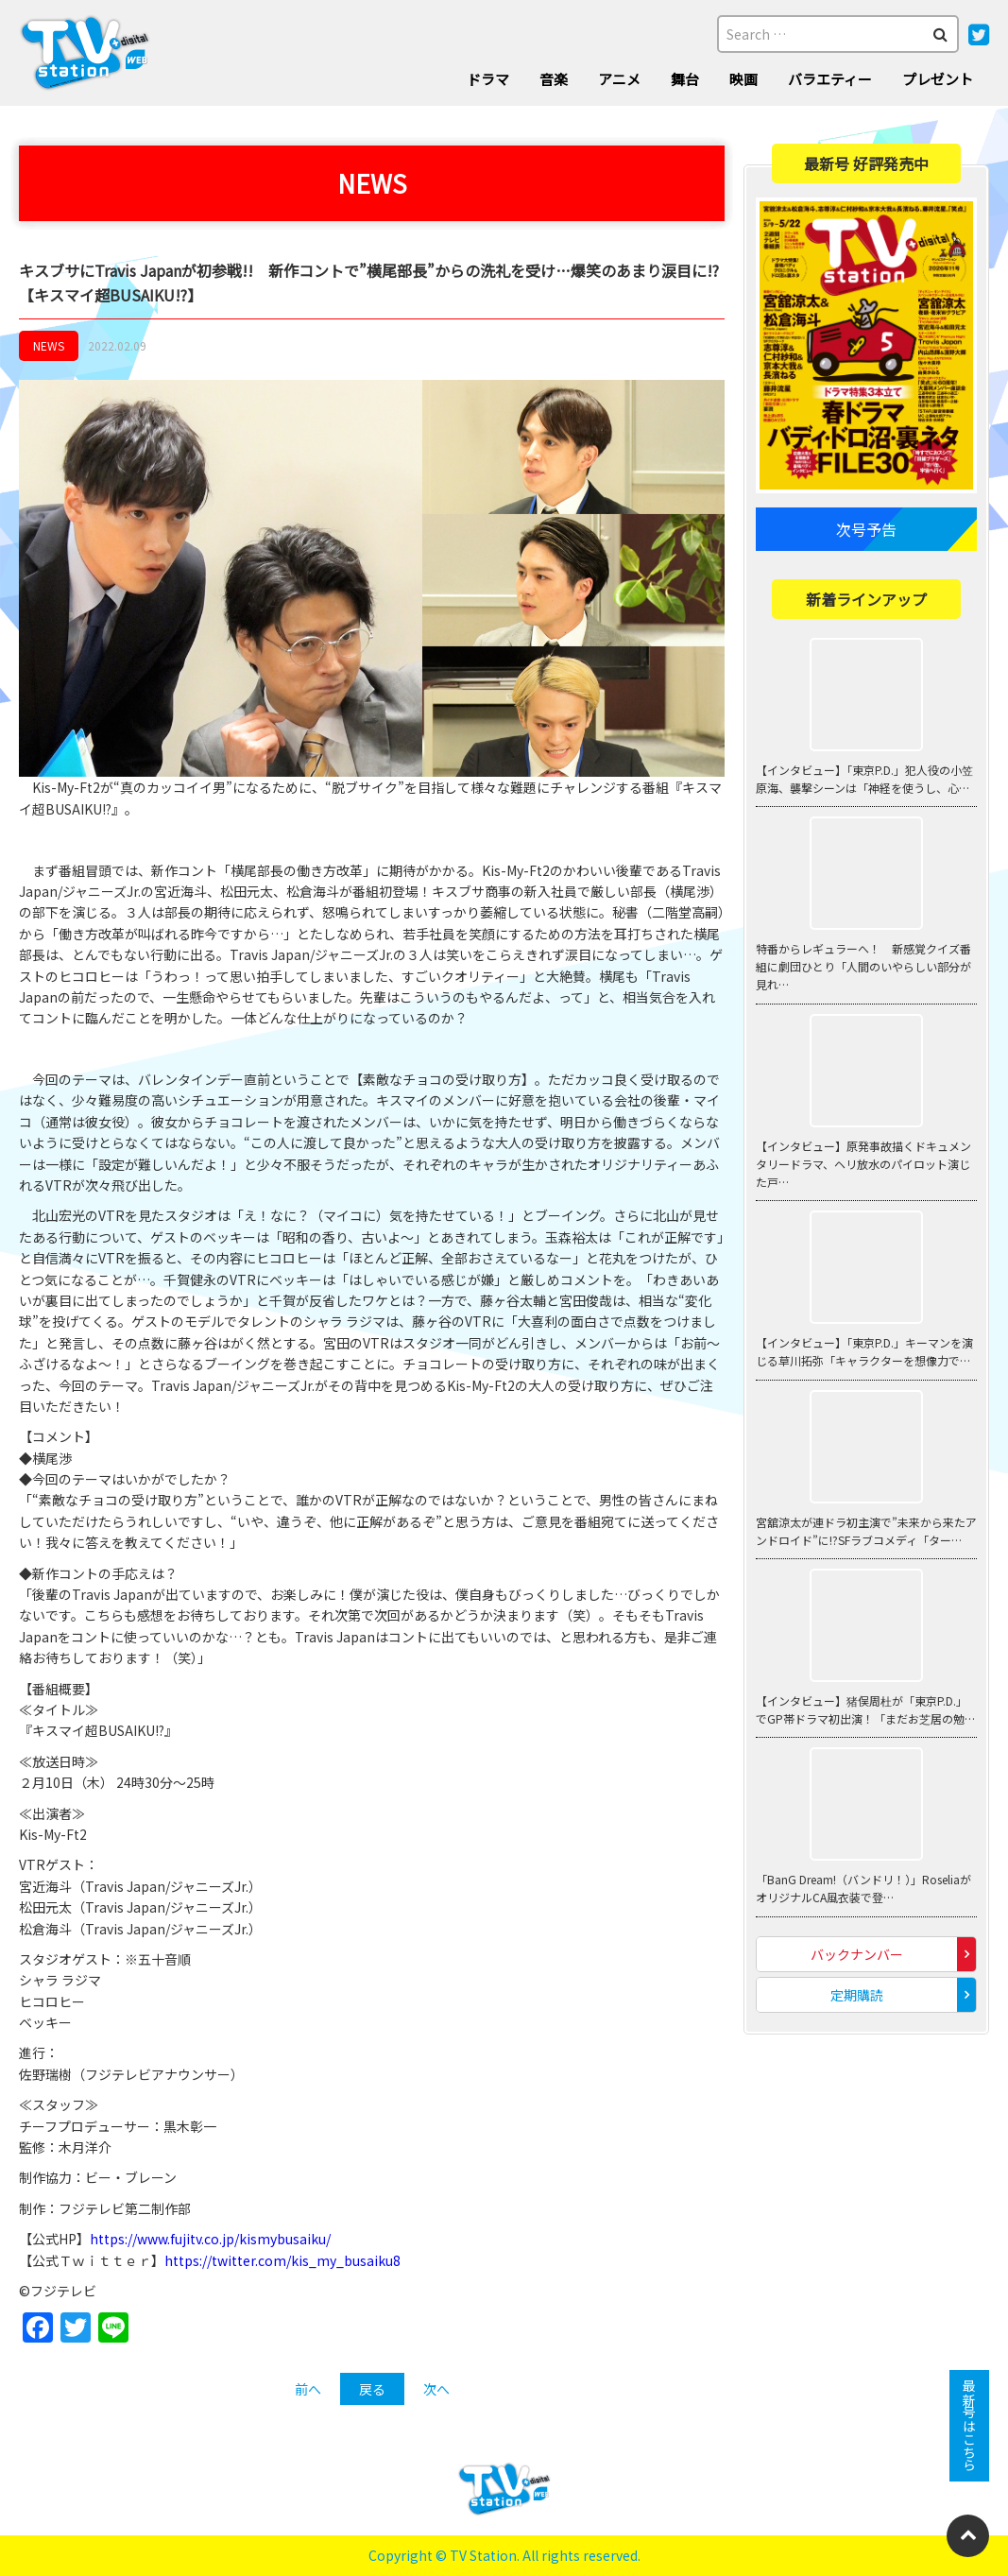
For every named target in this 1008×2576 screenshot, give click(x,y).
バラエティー (830, 79)
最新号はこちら (969, 2425)
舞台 (685, 79)
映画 (743, 79)
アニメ (619, 79)
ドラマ (488, 79)
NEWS (48, 345)
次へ (436, 2388)
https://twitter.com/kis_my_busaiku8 (282, 2260)
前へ (308, 2388)
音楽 (553, 79)
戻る (372, 2388)
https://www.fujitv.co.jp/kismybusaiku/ (210, 2238)
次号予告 (866, 529)
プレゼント (937, 79)
